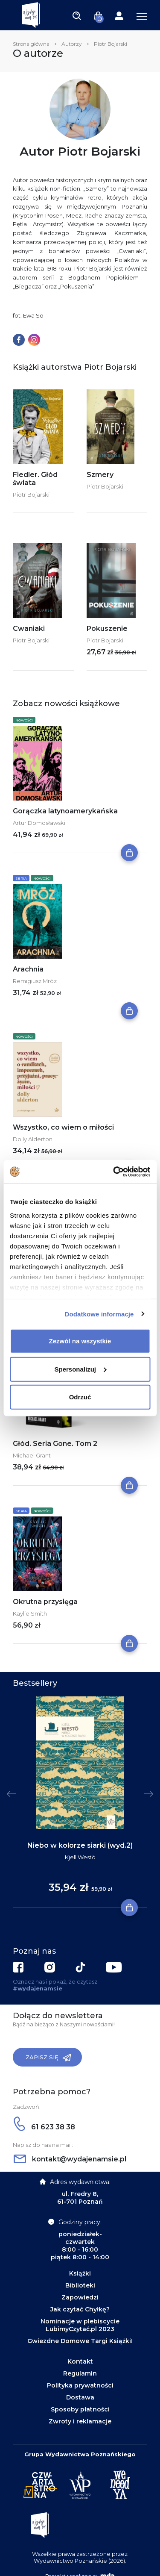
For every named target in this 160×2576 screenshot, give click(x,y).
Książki (80, 2273)
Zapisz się (48, 2057)
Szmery (100, 475)
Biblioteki (80, 2285)
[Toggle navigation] (76, 15)
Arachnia (28, 969)
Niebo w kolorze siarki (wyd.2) (80, 1845)
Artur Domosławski (39, 822)
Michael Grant (32, 1455)
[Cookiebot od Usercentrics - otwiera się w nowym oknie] (114, 1171)
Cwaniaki (29, 628)
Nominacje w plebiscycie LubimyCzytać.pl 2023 (80, 2325)
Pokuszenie (107, 628)
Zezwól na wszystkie (80, 1341)
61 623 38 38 (44, 2127)
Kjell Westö (80, 1857)
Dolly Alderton (32, 1139)
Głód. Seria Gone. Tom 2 (55, 1444)
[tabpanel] (80, 1802)
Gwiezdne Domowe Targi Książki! (80, 2341)
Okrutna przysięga (45, 1602)
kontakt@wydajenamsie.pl (70, 2159)
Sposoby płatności (80, 2409)
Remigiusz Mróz (35, 980)
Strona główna (31, 44)
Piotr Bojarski (31, 494)
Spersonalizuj (80, 1368)
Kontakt (80, 2361)
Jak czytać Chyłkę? (80, 2309)
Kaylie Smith (30, 1613)
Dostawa (80, 2397)
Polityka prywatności (80, 2385)
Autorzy (71, 44)
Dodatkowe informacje (99, 1313)
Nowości (24, 720)
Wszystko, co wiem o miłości (63, 1127)
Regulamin (80, 2373)
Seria (21, 878)
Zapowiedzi (80, 2297)
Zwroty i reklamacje (80, 2421)
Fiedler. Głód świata (35, 479)
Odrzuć (80, 1397)
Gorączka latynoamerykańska (65, 811)
